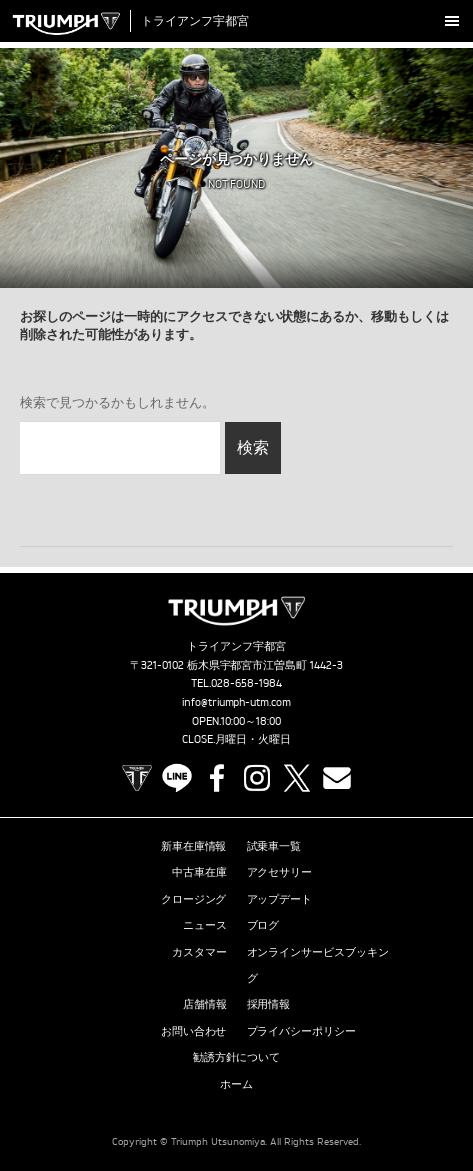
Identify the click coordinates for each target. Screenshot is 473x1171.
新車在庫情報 (194, 846)
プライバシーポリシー (302, 1031)
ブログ (263, 925)
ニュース (205, 925)
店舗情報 (205, 1004)
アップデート (280, 899)
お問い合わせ (194, 1031)
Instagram (257, 778)
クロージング (194, 899)
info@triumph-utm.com (237, 702)
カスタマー (199, 952)
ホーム (236, 1084)
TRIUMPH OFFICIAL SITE (137, 778)
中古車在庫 (199, 872)
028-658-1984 (246, 683)
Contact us (337, 778)
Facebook (217, 778)
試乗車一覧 (274, 846)
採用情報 (269, 1004)
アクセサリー (280, 872)
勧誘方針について (237, 1057)
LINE (177, 778)
